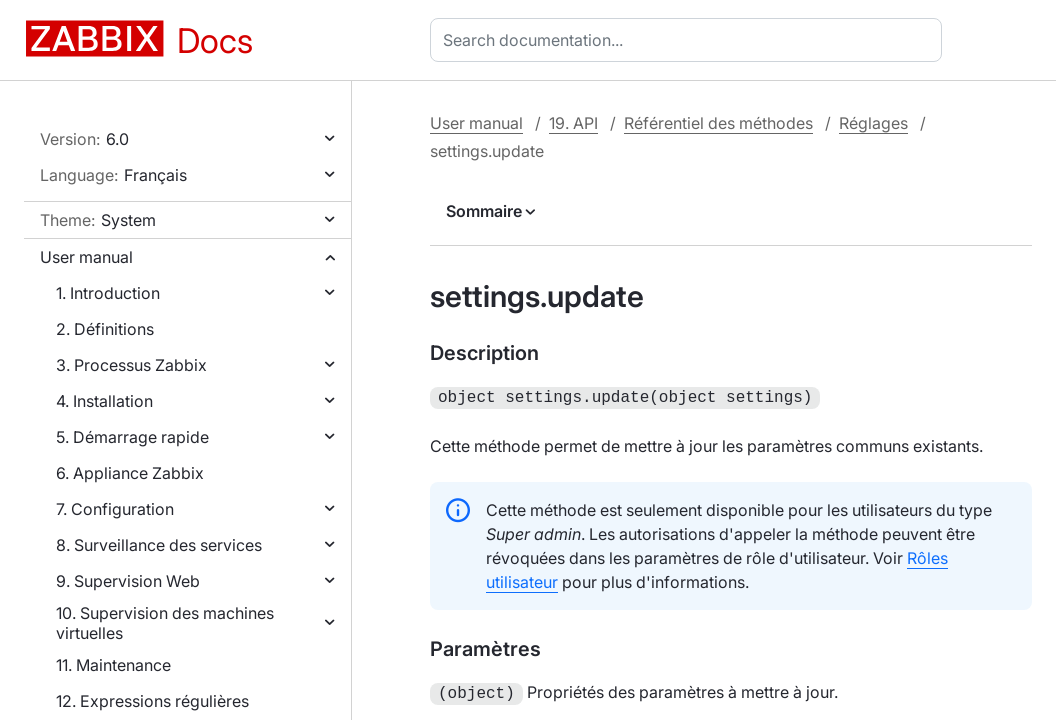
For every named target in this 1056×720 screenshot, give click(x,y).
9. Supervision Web (128, 581)
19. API (573, 123)
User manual (86, 257)
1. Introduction (108, 293)
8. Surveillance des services (159, 545)
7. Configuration (115, 509)
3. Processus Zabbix (131, 365)
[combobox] (690, 40)
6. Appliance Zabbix (130, 473)
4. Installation (104, 401)
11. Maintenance (113, 665)
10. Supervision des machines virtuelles (165, 623)
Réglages (873, 123)
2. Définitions (105, 329)
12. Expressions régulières (152, 701)
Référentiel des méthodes (718, 123)
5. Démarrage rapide (132, 437)
